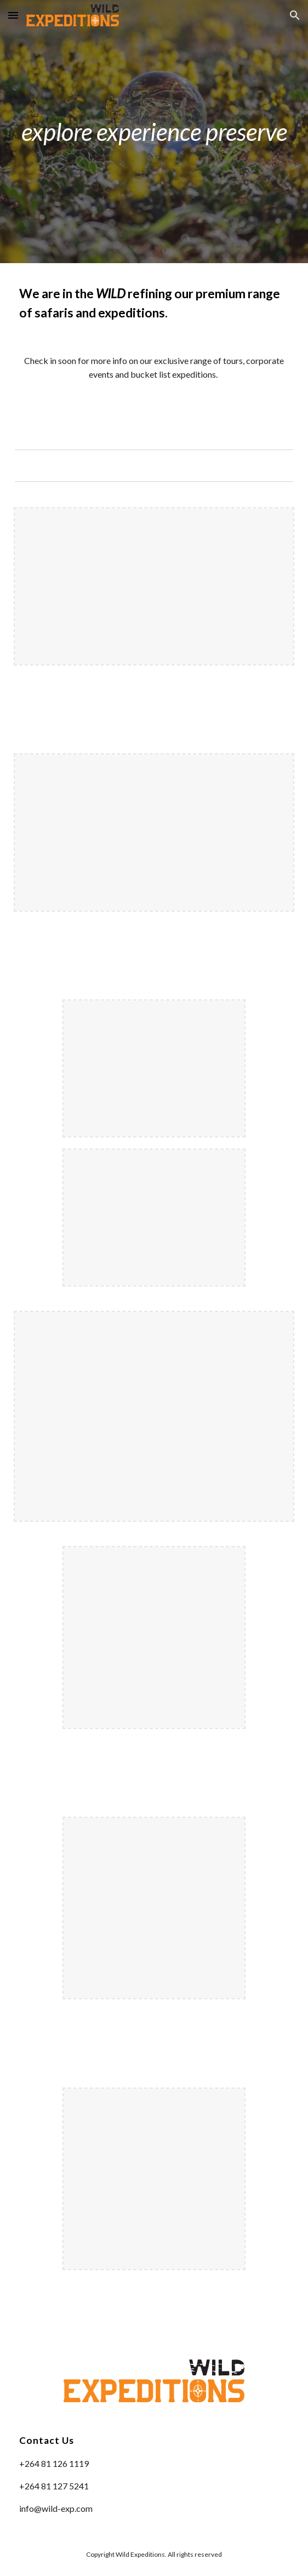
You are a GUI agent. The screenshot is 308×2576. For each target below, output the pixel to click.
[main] (154, 132)
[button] (13, 15)
